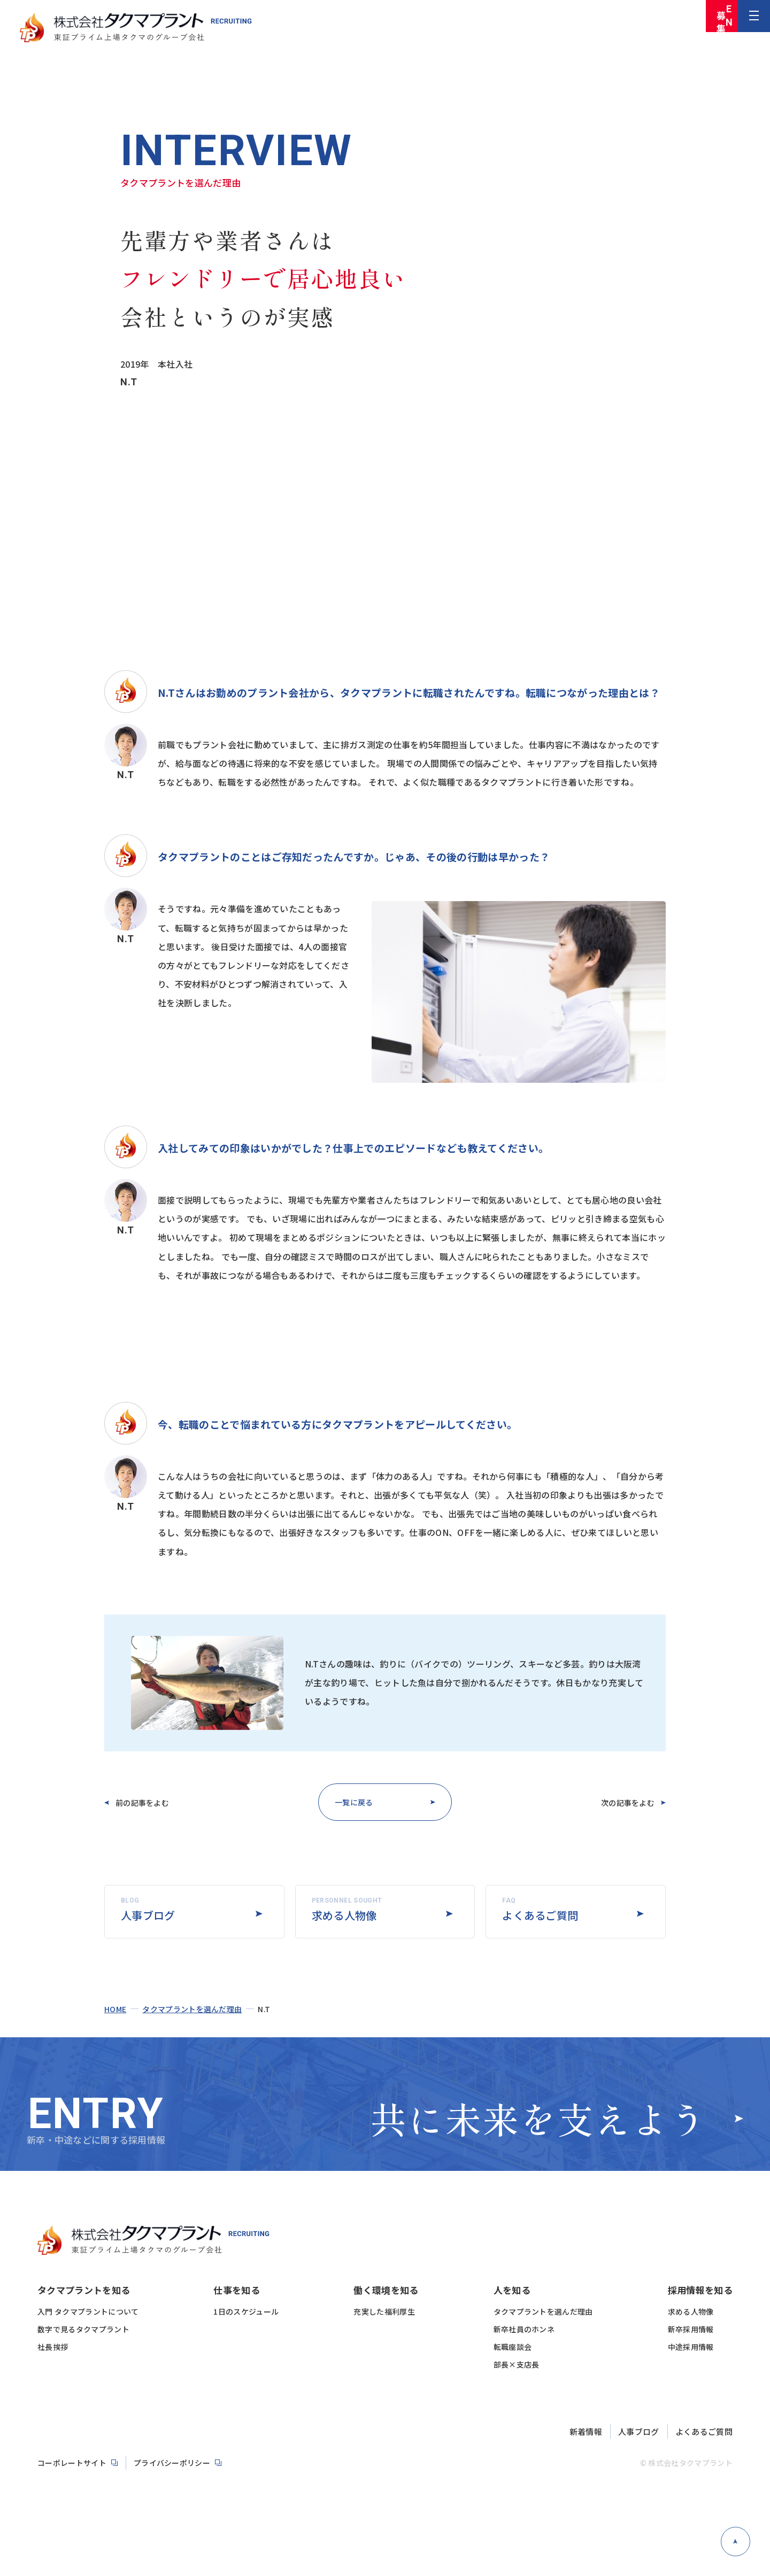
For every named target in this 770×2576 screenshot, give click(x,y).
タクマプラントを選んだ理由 (192, 2073)
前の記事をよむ (153, 1802)
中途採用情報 (691, 2517)
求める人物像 (691, 2482)
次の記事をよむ (616, 1802)
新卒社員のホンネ (524, 2500)
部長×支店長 (517, 2535)
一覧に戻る (351, 1802)
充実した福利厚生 (384, 2482)
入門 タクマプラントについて (87, 2482)
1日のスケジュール (246, 2482)
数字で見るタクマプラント (83, 2500)
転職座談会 (513, 2517)
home (115, 2073)
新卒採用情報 (691, 2500)
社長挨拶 (52, 2517)
